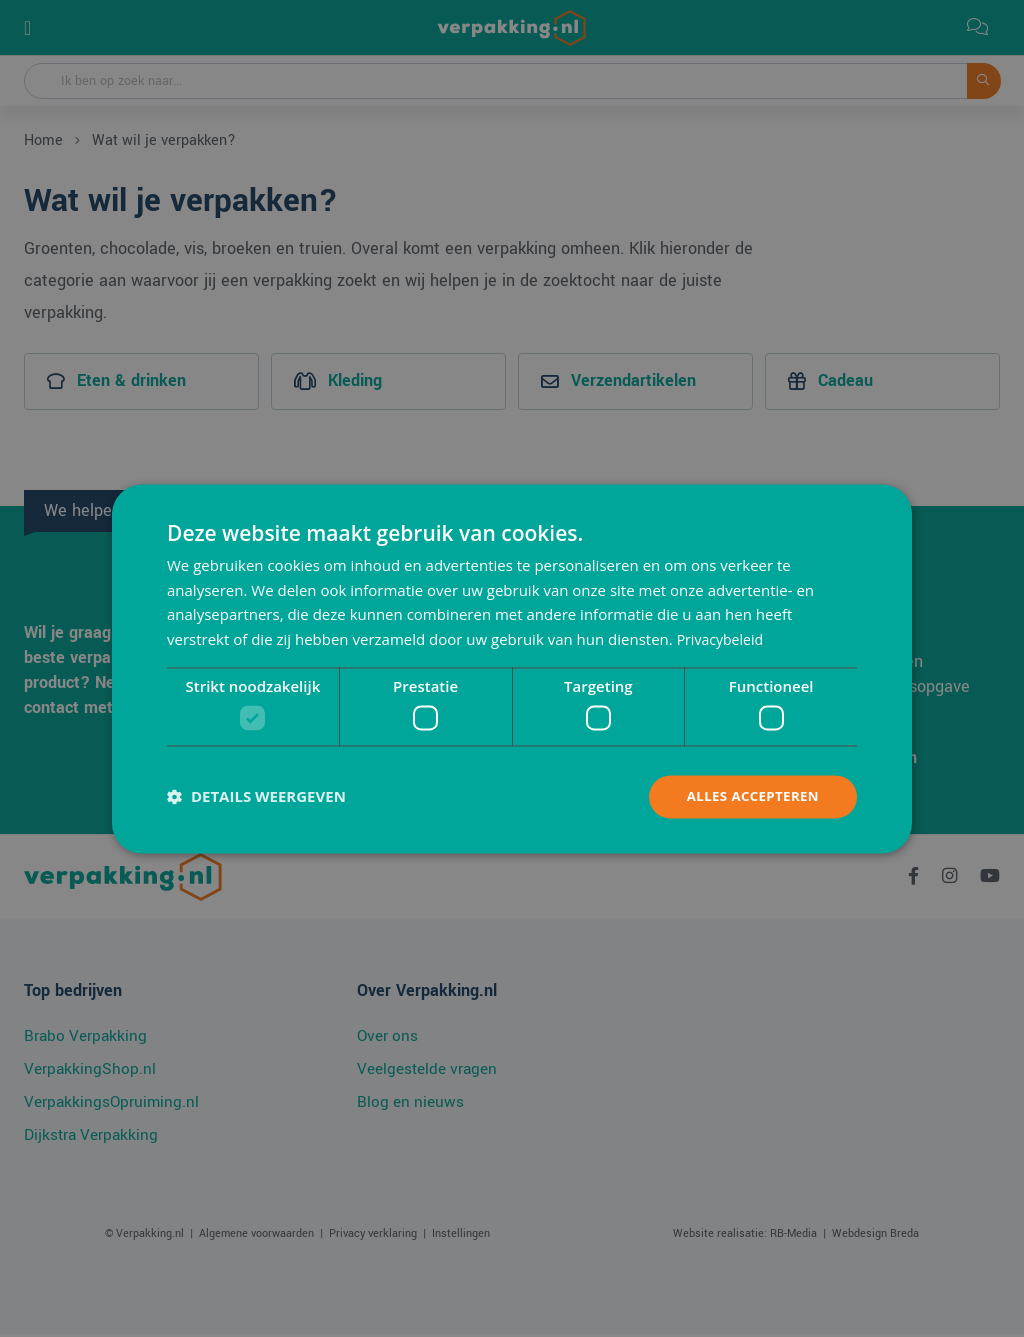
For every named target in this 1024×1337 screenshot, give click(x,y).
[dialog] (512, 669)
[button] (256, 797)
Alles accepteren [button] (749, 796)
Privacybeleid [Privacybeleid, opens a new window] (723, 638)
